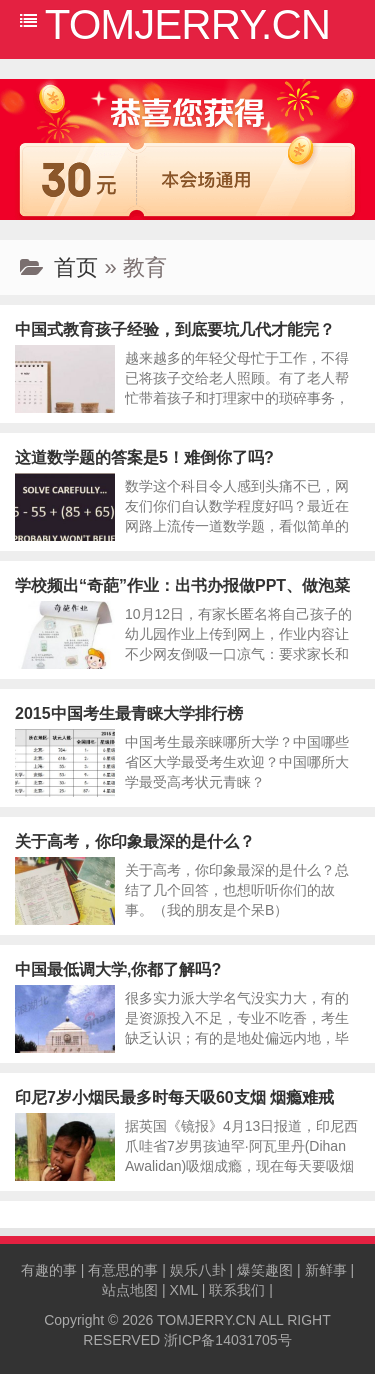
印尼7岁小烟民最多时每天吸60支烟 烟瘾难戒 (174, 1097)
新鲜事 (326, 1270)
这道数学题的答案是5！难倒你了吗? (144, 457)
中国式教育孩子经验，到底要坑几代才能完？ (175, 329)
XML (184, 1290)
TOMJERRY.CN (206, 1320)
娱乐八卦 (198, 1270)
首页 (76, 267)
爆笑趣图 (265, 1270)
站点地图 (130, 1290)
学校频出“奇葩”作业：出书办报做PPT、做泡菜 (182, 585)
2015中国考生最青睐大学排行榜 (129, 713)
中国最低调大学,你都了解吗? (118, 969)
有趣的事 (49, 1270)
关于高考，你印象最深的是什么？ (135, 841)
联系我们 (237, 1290)
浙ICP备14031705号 (228, 1340)
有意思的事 (123, 1270)
